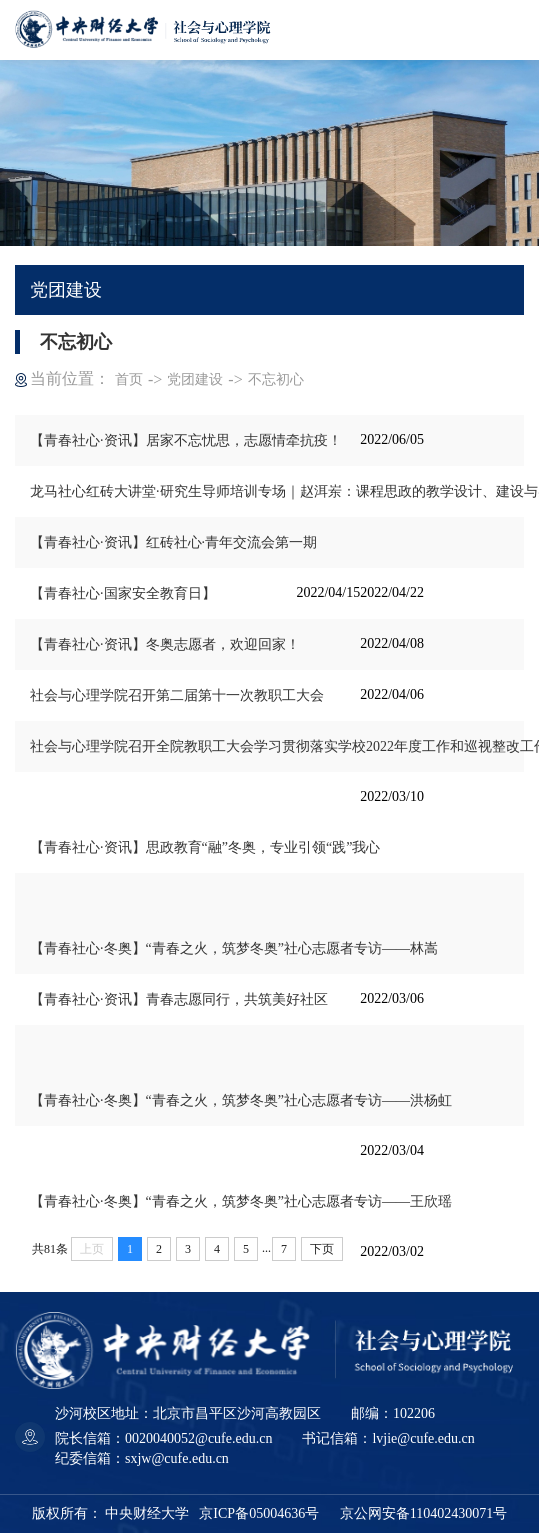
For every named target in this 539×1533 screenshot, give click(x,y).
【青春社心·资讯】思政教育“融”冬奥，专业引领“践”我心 (205, 847)
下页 (322, 1249)
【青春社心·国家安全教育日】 (123, 593)
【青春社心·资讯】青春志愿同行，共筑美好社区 (179, 999)
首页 (129, 379)
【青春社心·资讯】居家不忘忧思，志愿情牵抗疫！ (186, 440)
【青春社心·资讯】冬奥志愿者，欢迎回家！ (165, 644)
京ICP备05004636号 (259, 1513)
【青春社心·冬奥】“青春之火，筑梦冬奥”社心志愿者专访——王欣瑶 (241, 1201)
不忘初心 (276, 379)
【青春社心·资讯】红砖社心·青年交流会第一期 (173, 542)
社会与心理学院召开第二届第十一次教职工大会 (177, 695)
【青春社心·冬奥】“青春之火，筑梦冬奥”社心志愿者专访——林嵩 (234, 948)
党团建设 (195, 379)
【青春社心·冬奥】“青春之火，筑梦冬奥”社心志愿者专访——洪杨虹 (241, 1100)
